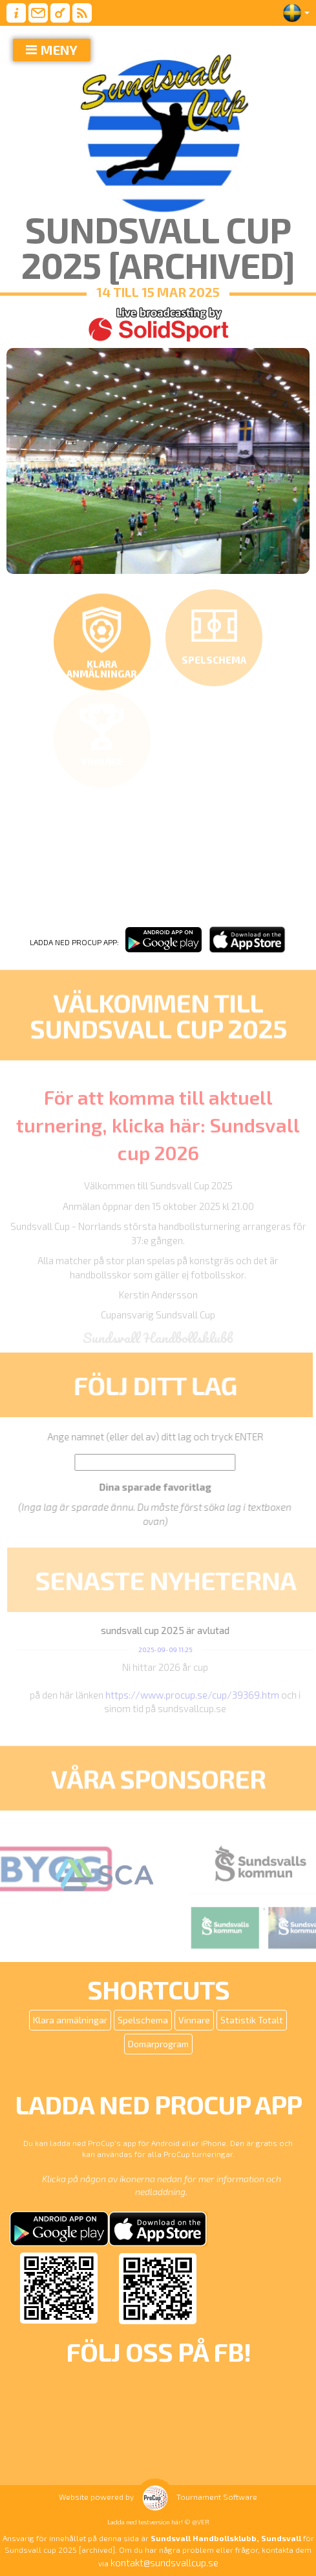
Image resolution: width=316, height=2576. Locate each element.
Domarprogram (158, 2043)
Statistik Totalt (251, 2019)
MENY (59, 49)
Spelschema (143, 2019)
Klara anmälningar (70, 2019)
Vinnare (194, 2019)
